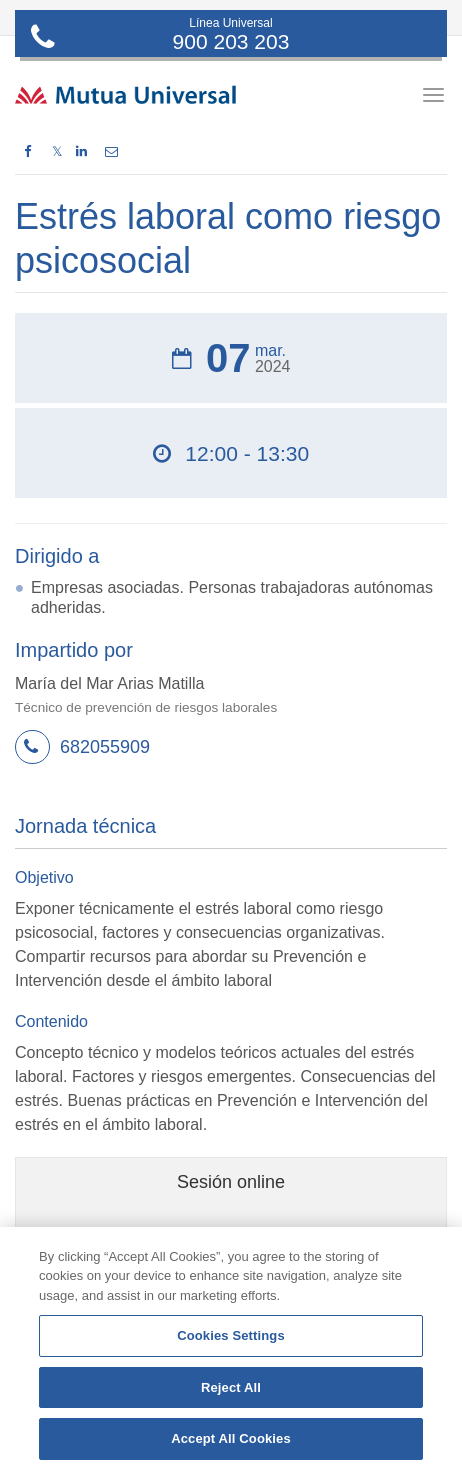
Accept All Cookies (231, 1438)
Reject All (231, 1387)
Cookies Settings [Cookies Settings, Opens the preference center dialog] (231, 1335)
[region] (231, 1348)
